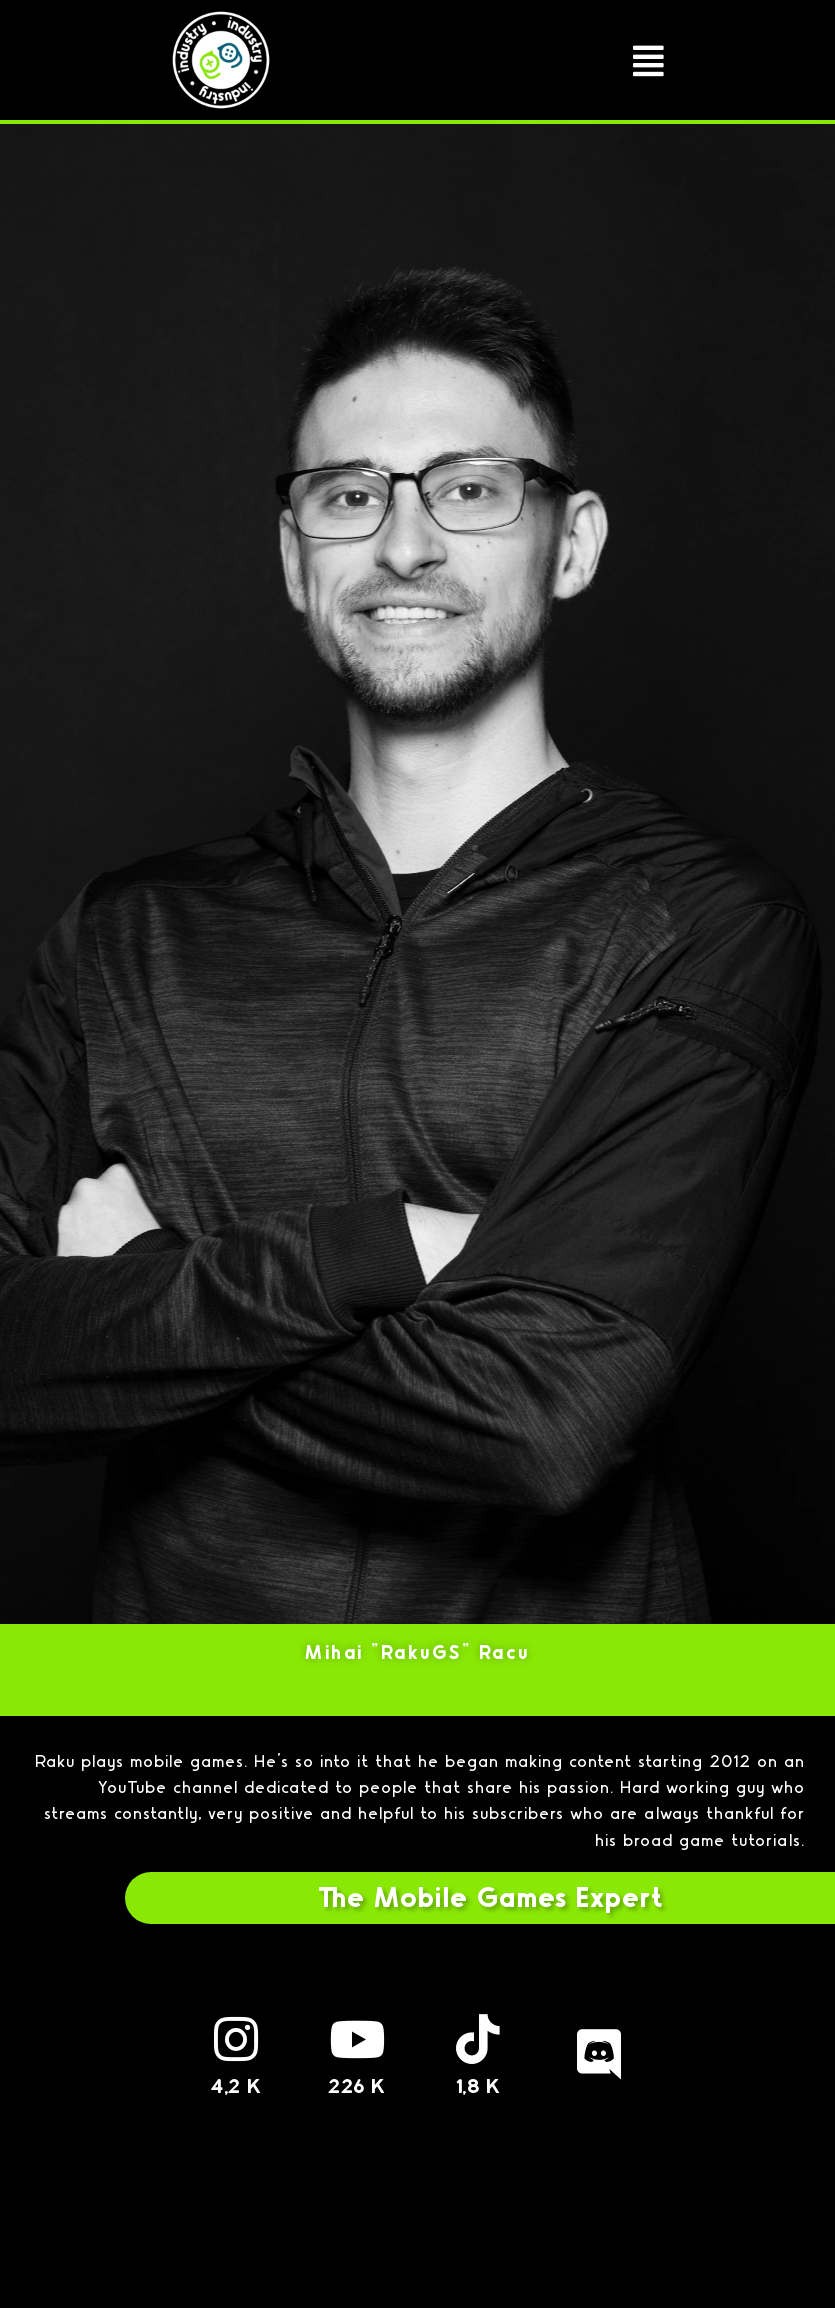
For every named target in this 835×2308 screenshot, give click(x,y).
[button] (649, 60)
